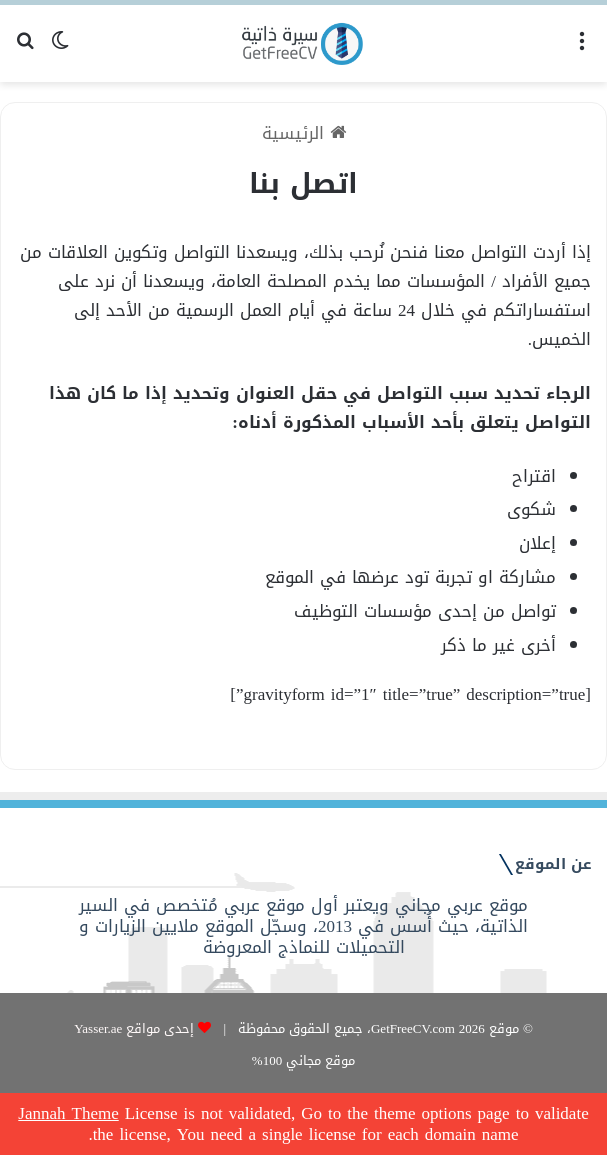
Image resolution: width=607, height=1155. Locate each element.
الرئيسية (304, 133)
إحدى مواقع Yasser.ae (134, 1028)
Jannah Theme (68, 1113)
